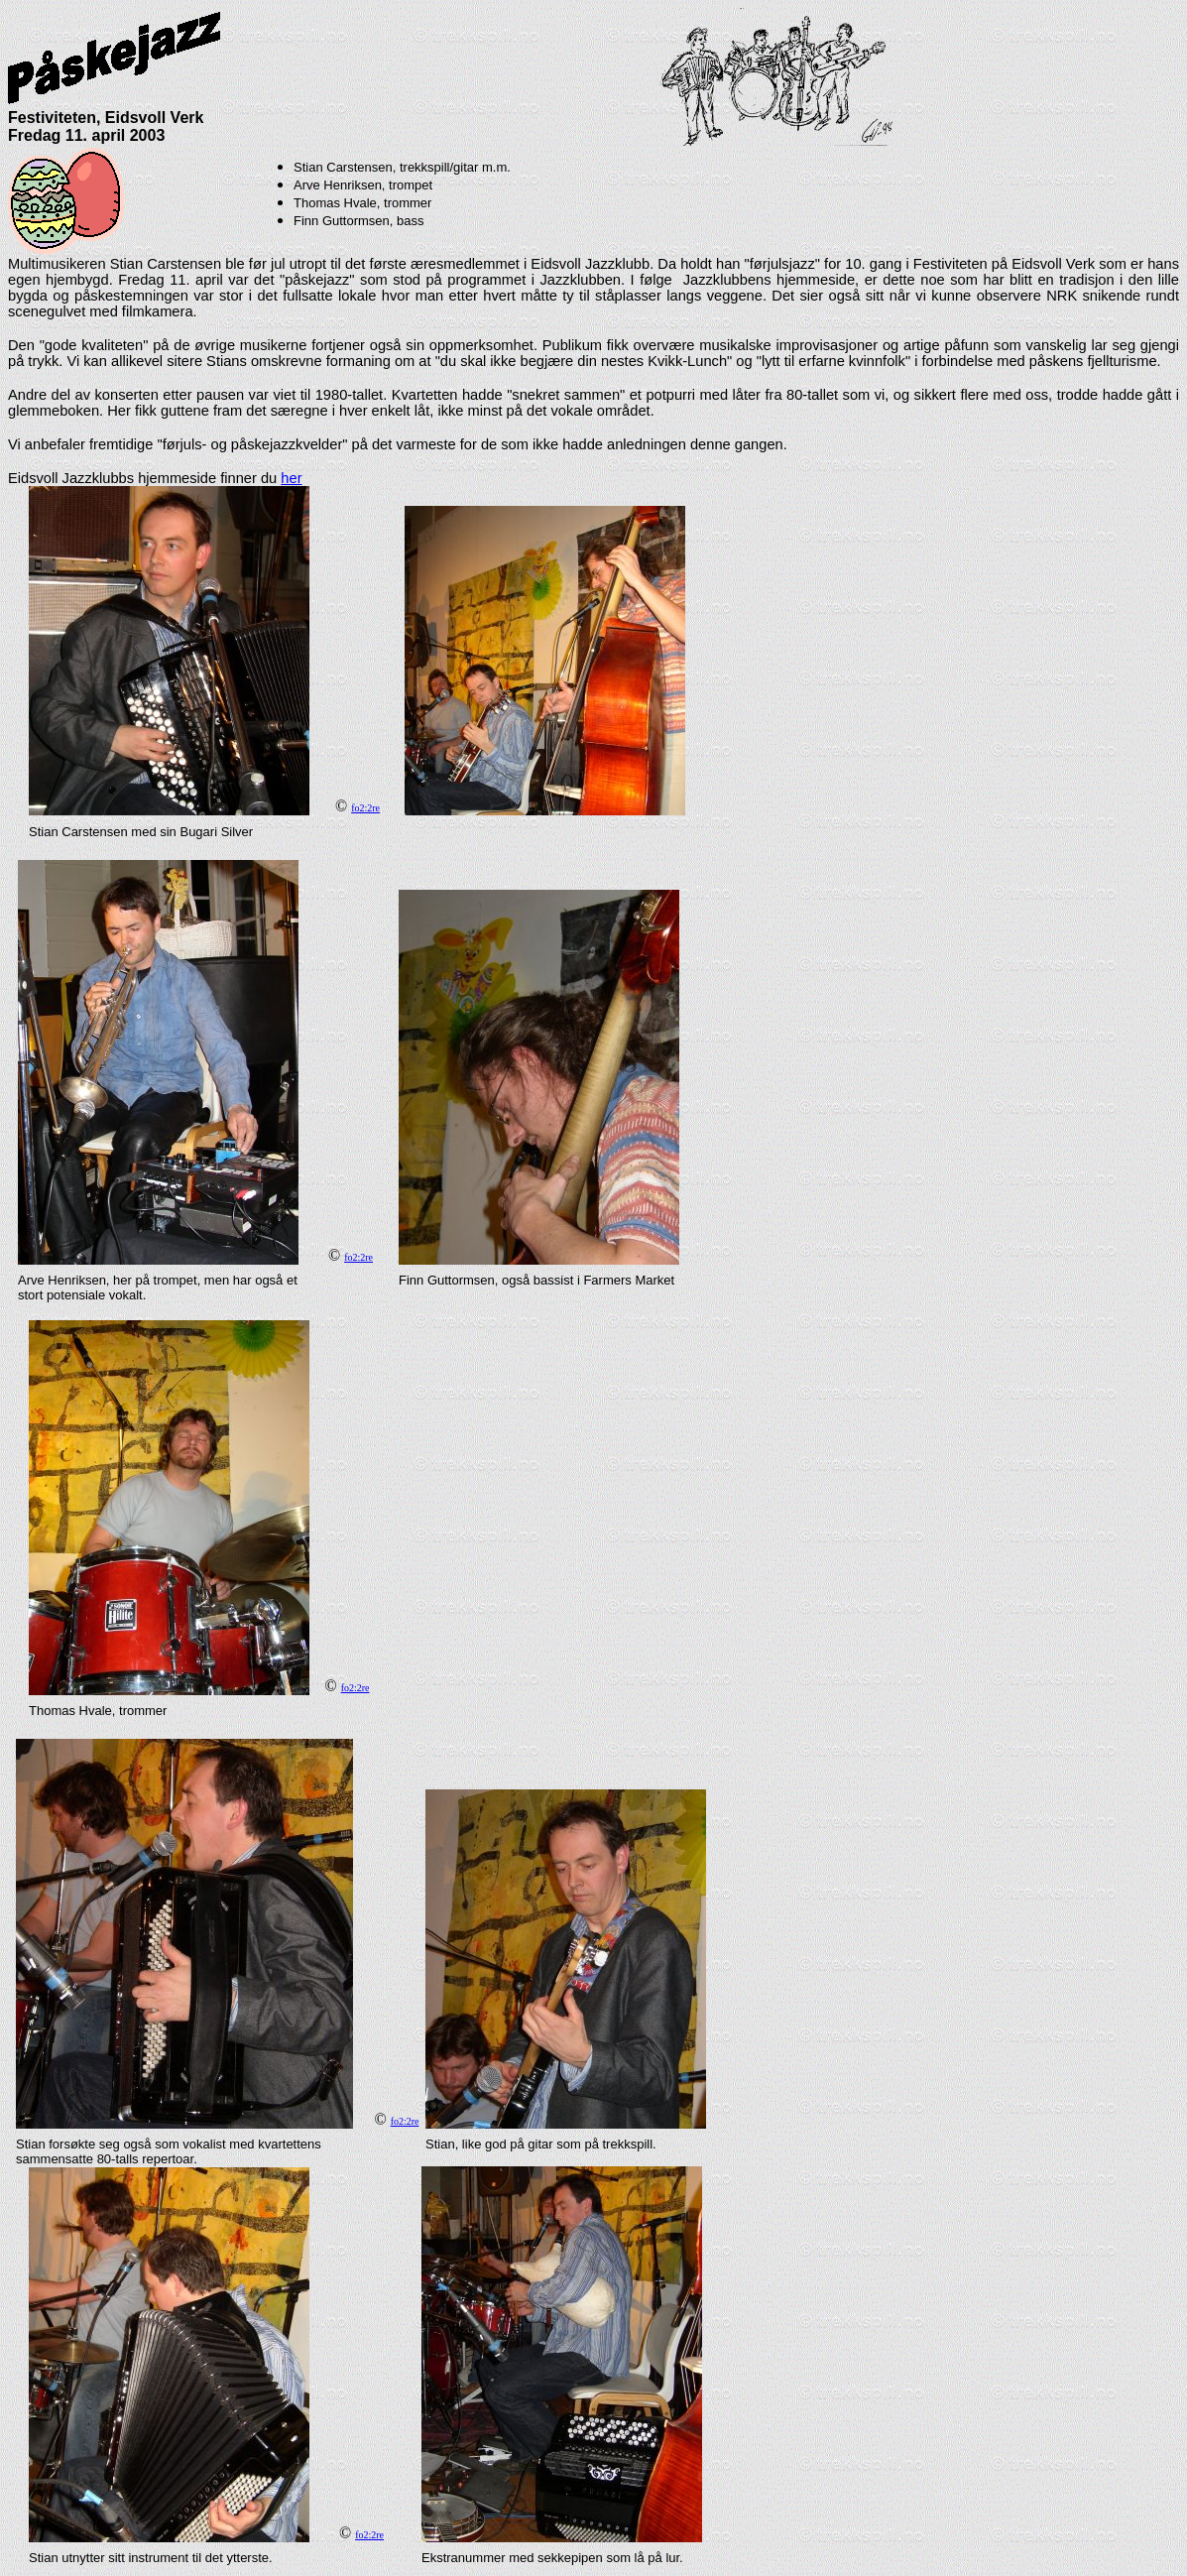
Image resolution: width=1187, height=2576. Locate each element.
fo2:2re (365, 807)
